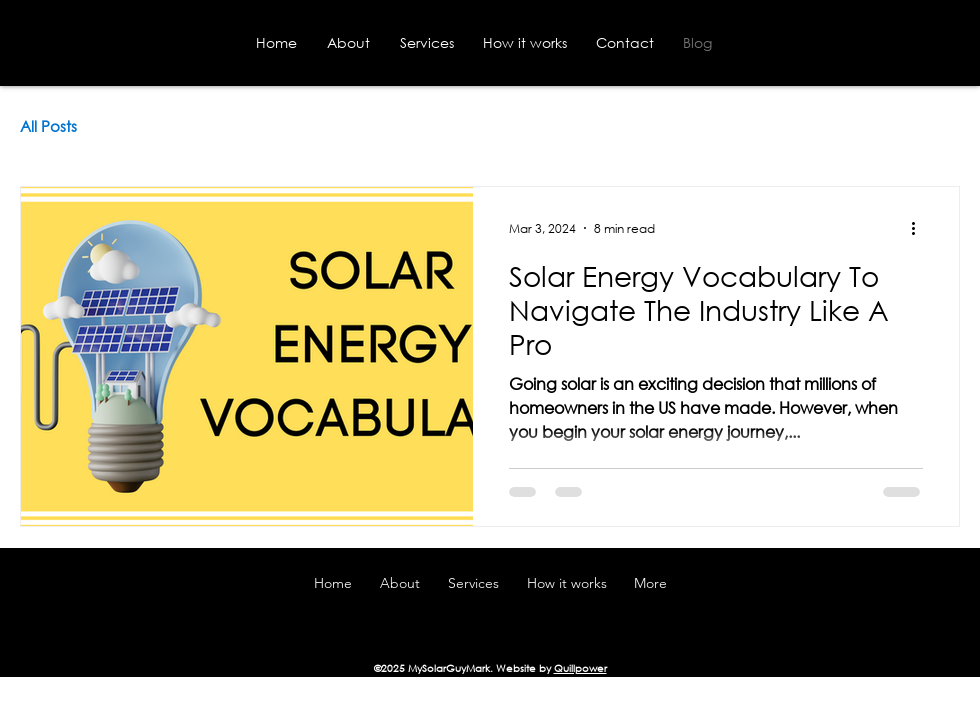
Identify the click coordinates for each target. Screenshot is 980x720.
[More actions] (920, 228)
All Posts (48, 126)
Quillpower (580, 668)
